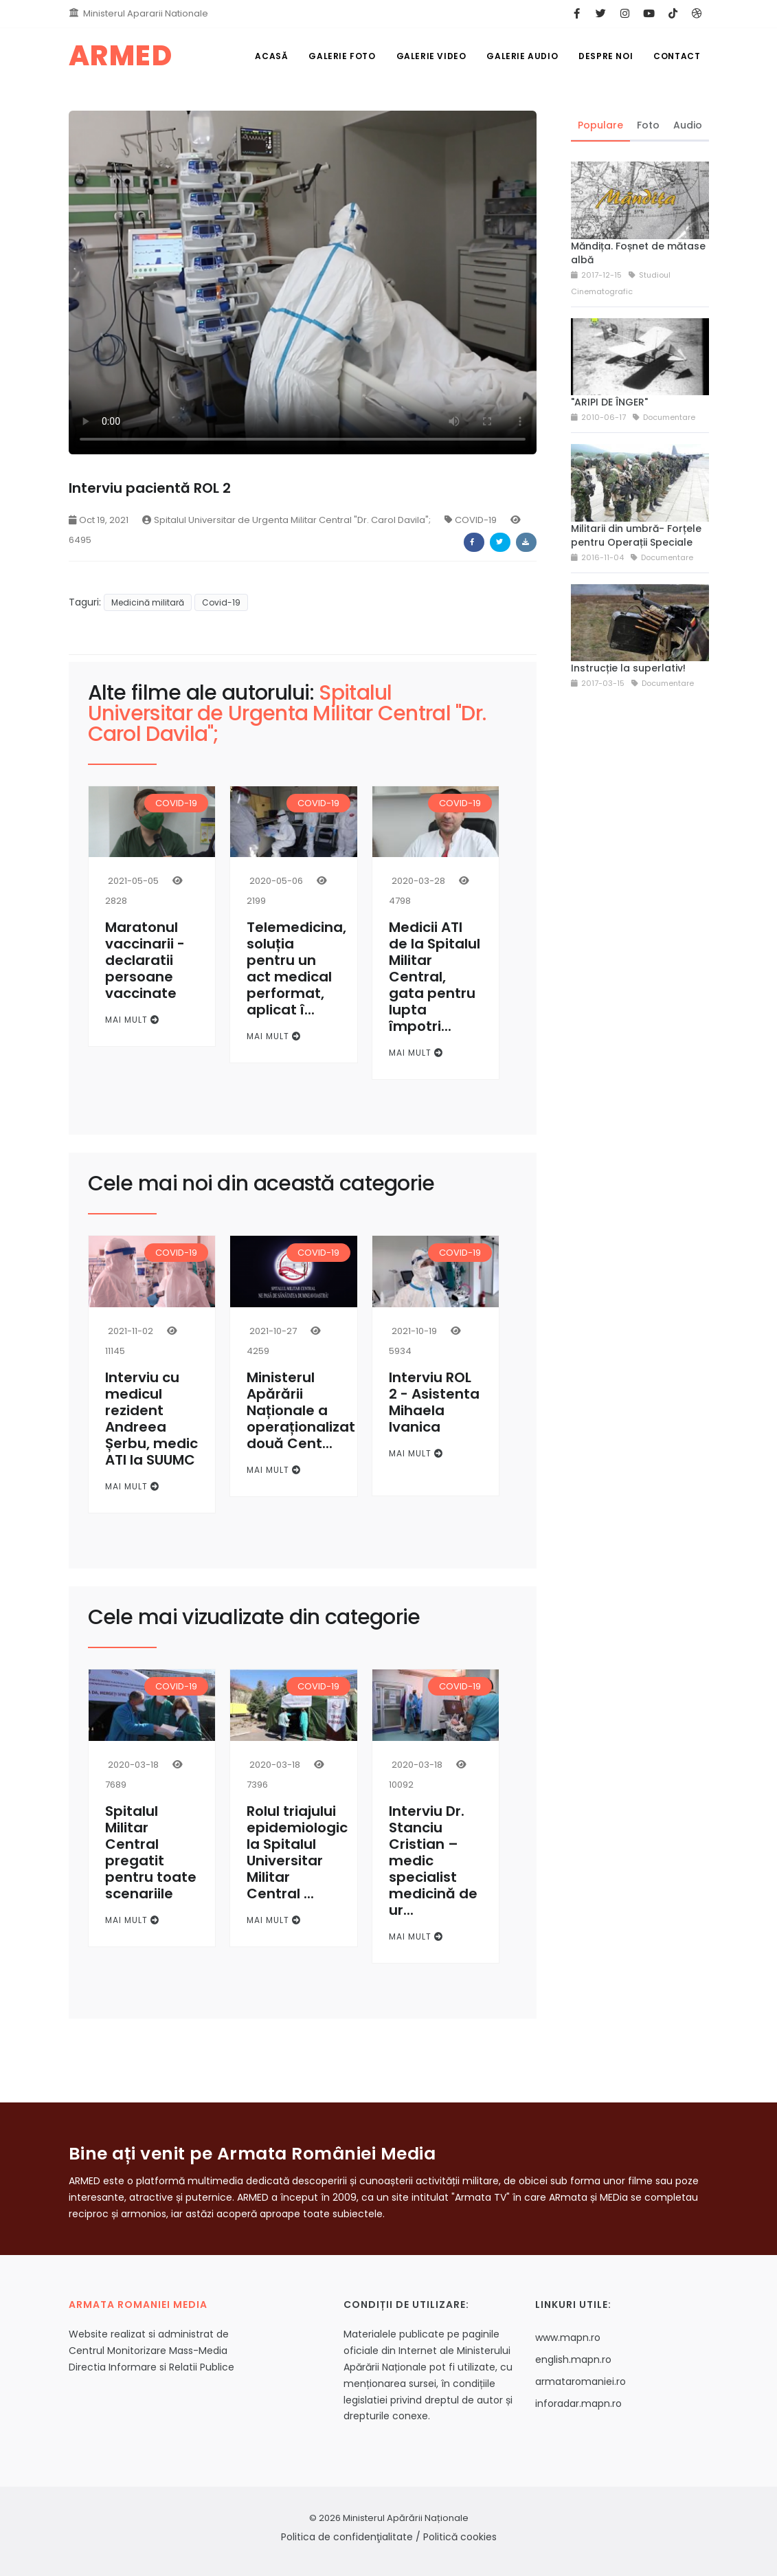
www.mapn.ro (567, 2337)
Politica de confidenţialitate (347, 2537)
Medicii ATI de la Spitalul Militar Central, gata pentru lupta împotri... (434, 977)
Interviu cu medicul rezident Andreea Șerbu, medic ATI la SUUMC (151, 1418)
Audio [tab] (687, 125)
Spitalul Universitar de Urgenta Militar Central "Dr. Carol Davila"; (286, 519)
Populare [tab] (600, 125)
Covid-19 (221, 602)
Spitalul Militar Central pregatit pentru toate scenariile (150, 1852)
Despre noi (605, 56)
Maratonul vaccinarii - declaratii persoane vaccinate (145, 960)
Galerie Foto (341, 56)
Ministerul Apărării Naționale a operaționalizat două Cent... (301, 1410)
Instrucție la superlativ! (628, 668)
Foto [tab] (648, 125)
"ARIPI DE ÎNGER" (609, 402)
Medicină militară (147, 602)
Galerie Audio (522, 56)
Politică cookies (460, 2537)
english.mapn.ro (573, 2359)
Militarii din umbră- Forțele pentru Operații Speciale (636, 535)
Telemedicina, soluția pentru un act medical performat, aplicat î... (296, 968)
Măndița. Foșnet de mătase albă (638, 253)
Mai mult (132, 1019)
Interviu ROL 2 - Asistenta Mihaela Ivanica (434, 1402)
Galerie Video (431, 56)
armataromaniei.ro (580, 2381)
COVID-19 (470, 519)
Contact (676, 56)
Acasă (271, 56)
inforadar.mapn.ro (578, 2403)
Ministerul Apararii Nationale (145, 13)
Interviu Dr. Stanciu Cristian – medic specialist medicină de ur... (433, 1860)
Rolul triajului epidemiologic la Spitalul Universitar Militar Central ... (297, 1852)
